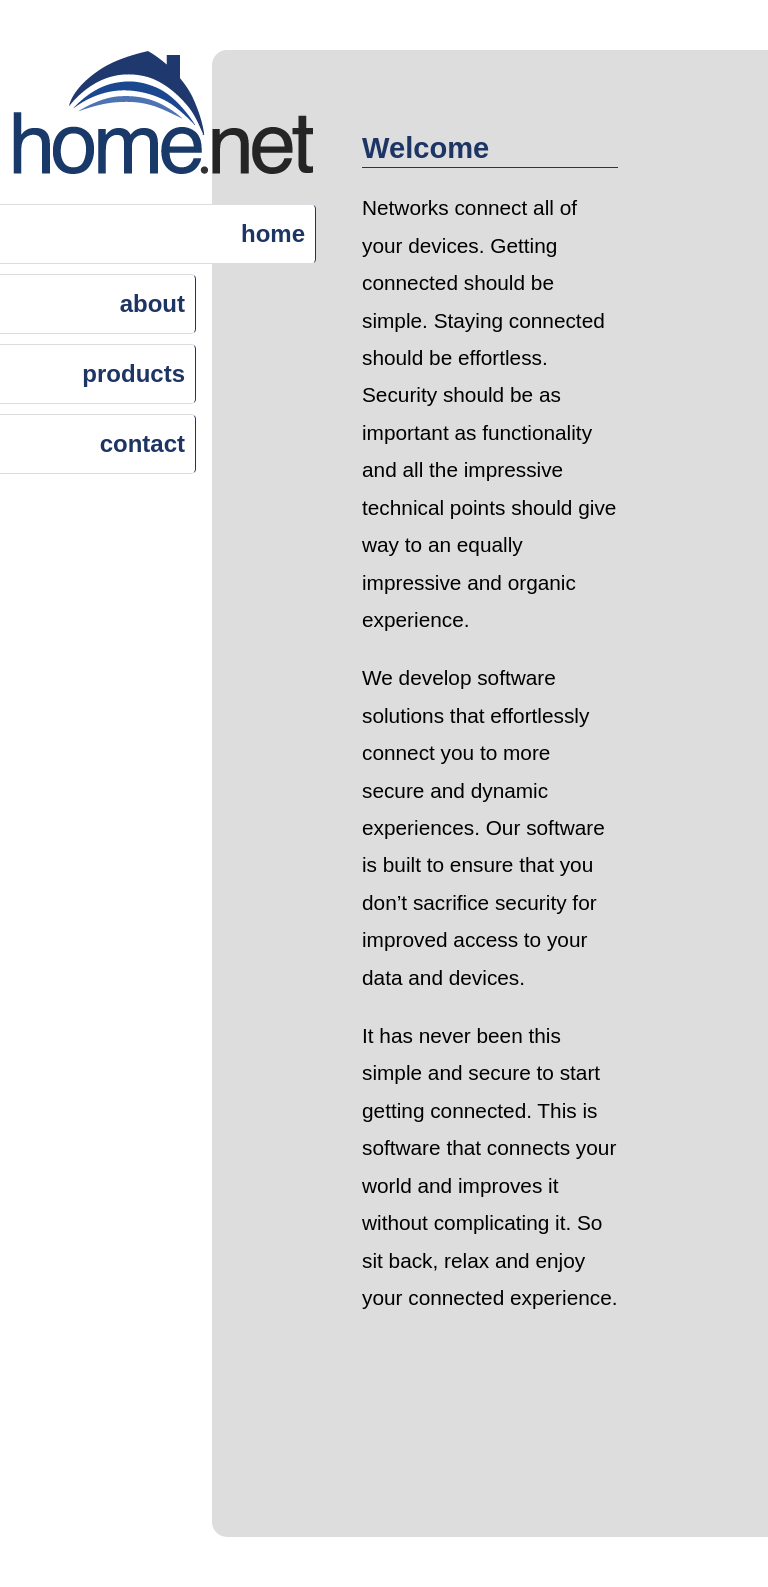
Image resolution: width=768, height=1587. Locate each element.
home (273, 233)
